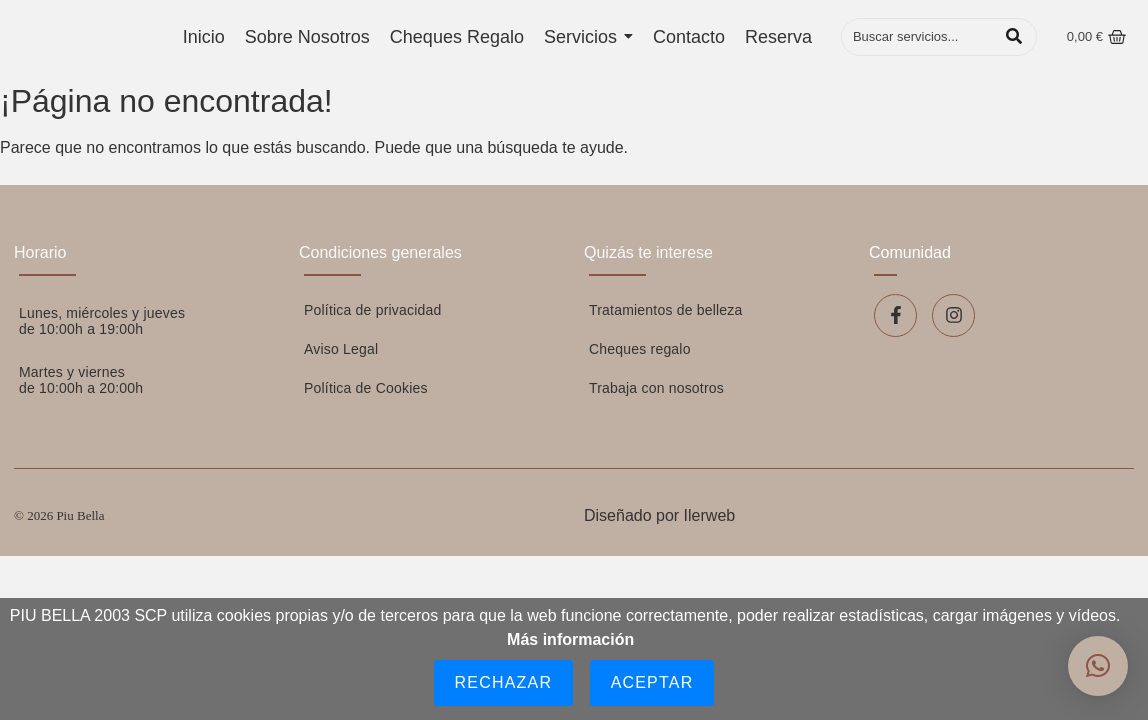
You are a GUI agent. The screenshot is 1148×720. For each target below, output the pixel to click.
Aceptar (652, 682)
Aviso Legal (341, 349)
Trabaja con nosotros (656, 388)
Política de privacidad (372, 310)
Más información (570, 639)
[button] (1098, 666)
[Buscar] (918, 37)
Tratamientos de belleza (666, 310)
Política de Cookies (366, 388)
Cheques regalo (640, 349)
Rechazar (504, 682)
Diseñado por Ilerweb (659, 515)
